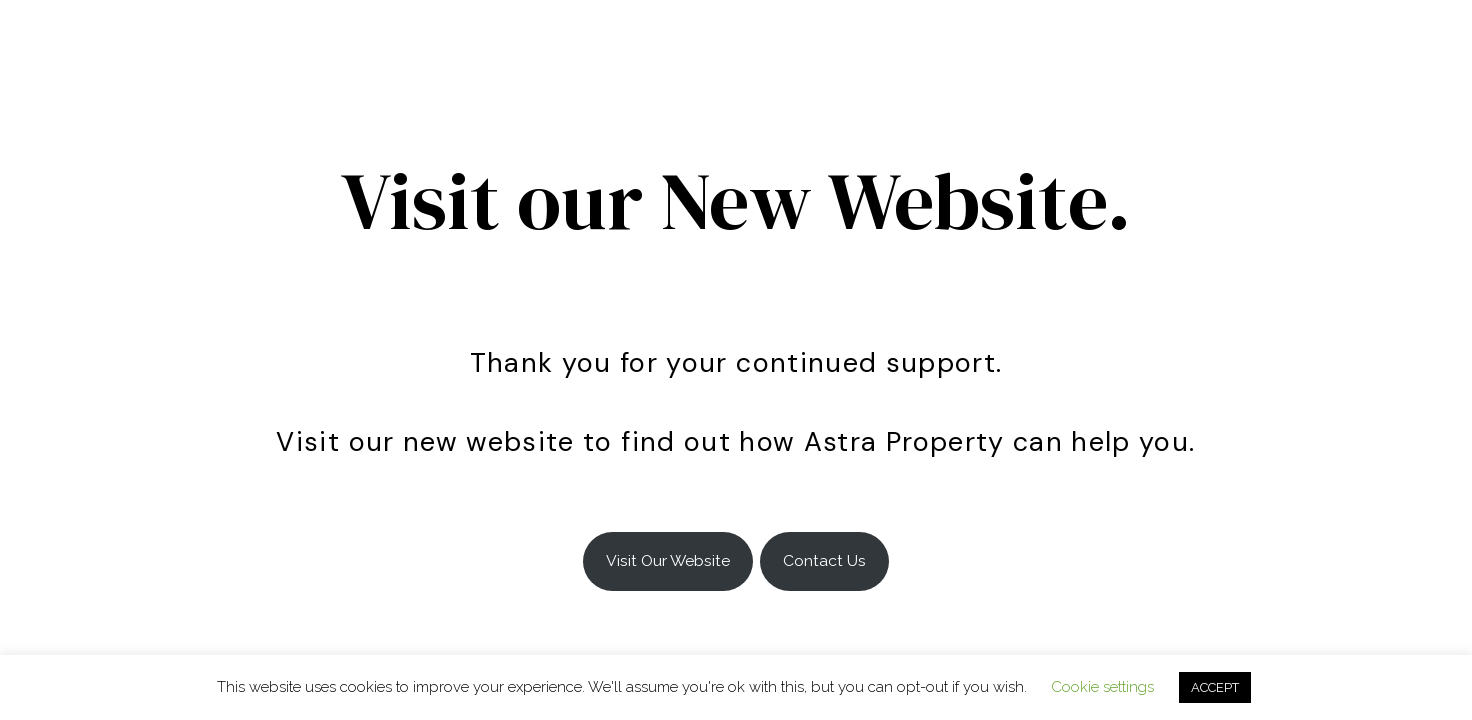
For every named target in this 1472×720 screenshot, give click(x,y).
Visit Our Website (668, 560)
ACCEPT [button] (1215, 687)
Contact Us (824, 560)
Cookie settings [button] (1102, 687)
